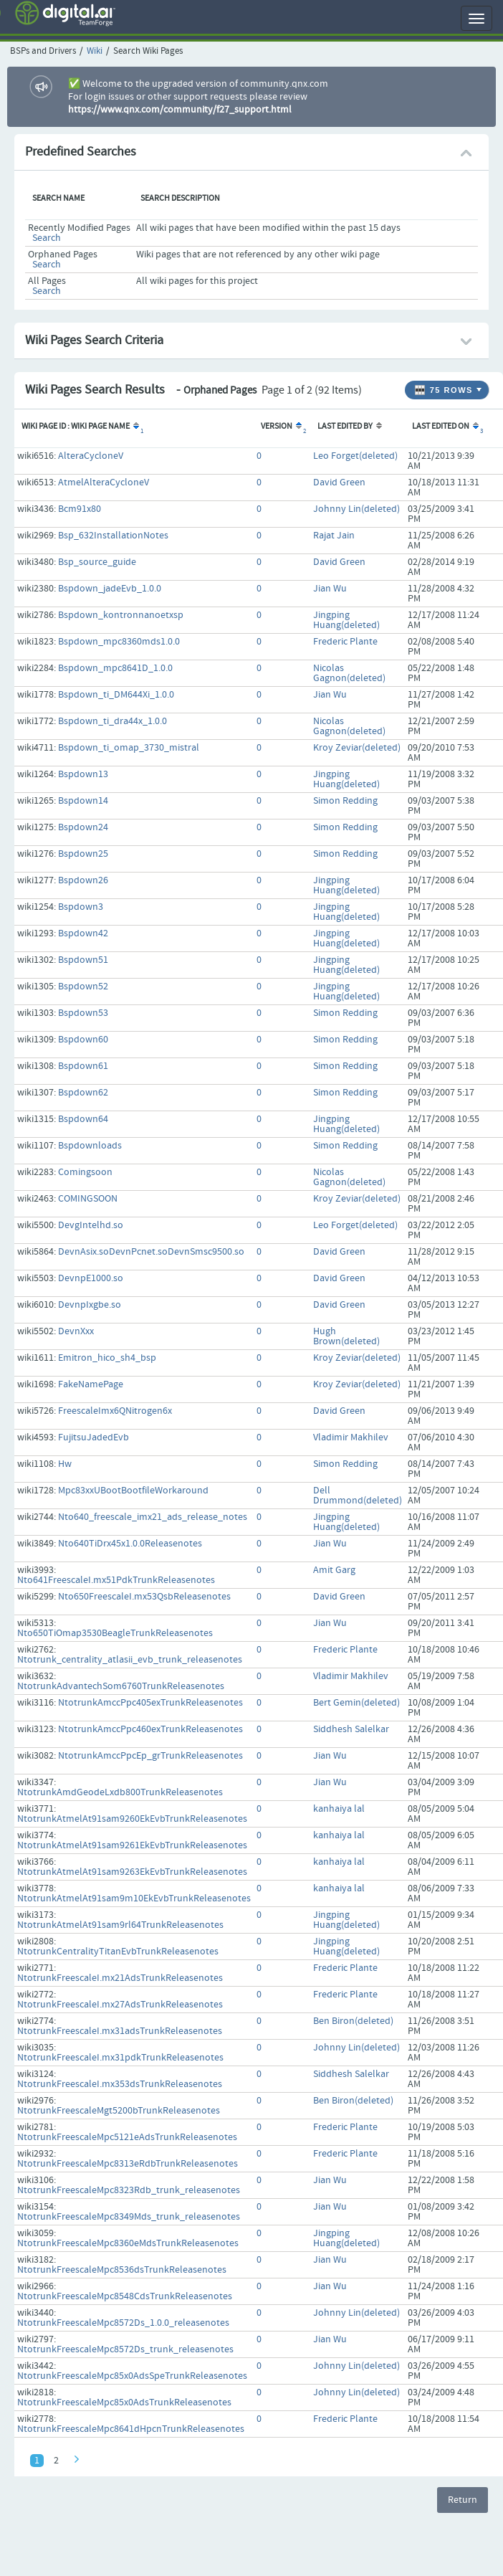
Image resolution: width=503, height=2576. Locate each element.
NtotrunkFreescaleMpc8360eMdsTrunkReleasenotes (128, 2243)
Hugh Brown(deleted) (346, 1336)
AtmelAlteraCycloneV (103, 482)
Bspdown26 (83, 880)
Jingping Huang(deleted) (346, 620)
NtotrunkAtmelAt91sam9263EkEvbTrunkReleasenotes (132, 1872)
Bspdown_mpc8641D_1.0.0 (115, 668)
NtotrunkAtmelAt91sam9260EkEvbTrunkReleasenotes (132, 1818)
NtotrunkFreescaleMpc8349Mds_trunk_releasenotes (128, 2216)
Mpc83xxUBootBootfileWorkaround (133, 1490)
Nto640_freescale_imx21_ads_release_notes (152, 1517)
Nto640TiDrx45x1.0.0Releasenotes (130, 1543)
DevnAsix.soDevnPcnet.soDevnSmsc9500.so (151, 1251)
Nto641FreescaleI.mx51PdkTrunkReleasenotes (116, 1580)
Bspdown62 (83, 1092)
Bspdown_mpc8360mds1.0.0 (119, 641)
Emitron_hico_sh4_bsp (107, 1357)
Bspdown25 (83, 853)
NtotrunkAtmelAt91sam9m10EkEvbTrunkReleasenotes (134, 1898)
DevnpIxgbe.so (89, 1304)
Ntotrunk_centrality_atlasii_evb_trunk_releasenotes (129, 1659)
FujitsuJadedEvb (93, 1437)
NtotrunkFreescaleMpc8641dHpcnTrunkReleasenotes (130, 2429)
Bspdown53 (83, 1013)
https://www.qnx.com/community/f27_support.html (180, 109)
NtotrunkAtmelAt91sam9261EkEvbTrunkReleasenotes (132, 1845)
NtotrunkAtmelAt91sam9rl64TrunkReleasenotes (120, 1925)
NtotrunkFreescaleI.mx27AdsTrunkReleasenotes (120, 2004)
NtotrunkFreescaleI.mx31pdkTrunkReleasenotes (120, 2057)
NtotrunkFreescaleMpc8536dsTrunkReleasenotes (121, 2269)
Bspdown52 (83, 986)
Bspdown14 (83, 800)
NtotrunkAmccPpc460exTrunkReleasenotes (150, 1729)
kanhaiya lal (339, 1808)
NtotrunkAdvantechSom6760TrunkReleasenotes (120, 1686)
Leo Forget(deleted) (355, 456)
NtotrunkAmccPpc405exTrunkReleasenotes (150, 1702)
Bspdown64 (83, 1119)
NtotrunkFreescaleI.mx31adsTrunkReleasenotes (119, 2031)
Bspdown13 (83, 774)
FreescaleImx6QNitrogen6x (115, 1411)
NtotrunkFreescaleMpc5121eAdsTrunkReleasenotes (127, 2137)
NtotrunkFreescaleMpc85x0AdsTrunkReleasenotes (124, 2402)
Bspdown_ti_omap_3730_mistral (128, 747)
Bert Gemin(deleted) (356, 1702)
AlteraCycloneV (90, 456)
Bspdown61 (83, 1066)
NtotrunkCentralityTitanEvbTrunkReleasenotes (118, 1951)
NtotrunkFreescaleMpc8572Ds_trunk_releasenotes (125, 2349)
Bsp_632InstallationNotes (113, 535)
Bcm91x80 (79, 509)
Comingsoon (85, 1172)
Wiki (94, 51)
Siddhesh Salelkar (351, 1729)
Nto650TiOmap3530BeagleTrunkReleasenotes (115, 1633)
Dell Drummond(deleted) (357, 1495)
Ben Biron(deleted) (353, 2021)
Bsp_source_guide (97, 562)
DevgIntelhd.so (90, 1225)
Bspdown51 (83, 960)
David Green (339, 482)
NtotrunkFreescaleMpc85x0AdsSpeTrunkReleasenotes (132, 2376)
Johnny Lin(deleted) (356, 509)
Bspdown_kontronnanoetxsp (120, 615)
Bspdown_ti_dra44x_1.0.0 (112, 721)
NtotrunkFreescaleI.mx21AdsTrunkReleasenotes (120, 1978)
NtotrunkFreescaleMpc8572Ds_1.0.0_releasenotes (123, 2322)
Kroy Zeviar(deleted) (357, 747)
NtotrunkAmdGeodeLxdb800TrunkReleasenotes (120, 1792)
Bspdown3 (80, 906)
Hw (65, 1464)
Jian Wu (330, 588)
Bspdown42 (83, 933)
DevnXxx (76, 1331)
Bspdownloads (90, 1145)
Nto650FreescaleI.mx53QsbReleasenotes (144, 1596)
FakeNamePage (90, 1384)
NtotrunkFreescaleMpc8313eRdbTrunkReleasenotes (127, 2163)
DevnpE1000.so (90, 1278)
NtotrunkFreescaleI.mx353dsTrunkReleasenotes (119, 2084)
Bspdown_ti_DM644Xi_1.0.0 (116, 694)
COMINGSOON (88, 1198)
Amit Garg (334, 1570)
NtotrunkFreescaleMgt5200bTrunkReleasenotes (118, 2110)
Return (462, 2500)
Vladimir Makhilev (350, 1437)
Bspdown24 (83, 827)
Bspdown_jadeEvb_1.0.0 (109, 588)
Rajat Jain (334, 535)
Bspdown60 (83, 1039)
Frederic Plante (345, 641)
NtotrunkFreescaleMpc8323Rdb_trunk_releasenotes (128, 2190)
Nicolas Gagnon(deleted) (349, 673)
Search (46, 238)
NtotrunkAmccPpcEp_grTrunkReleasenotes (150, 1755)
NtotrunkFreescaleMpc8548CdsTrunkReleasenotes (124, 2296)
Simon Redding (345, 800)
